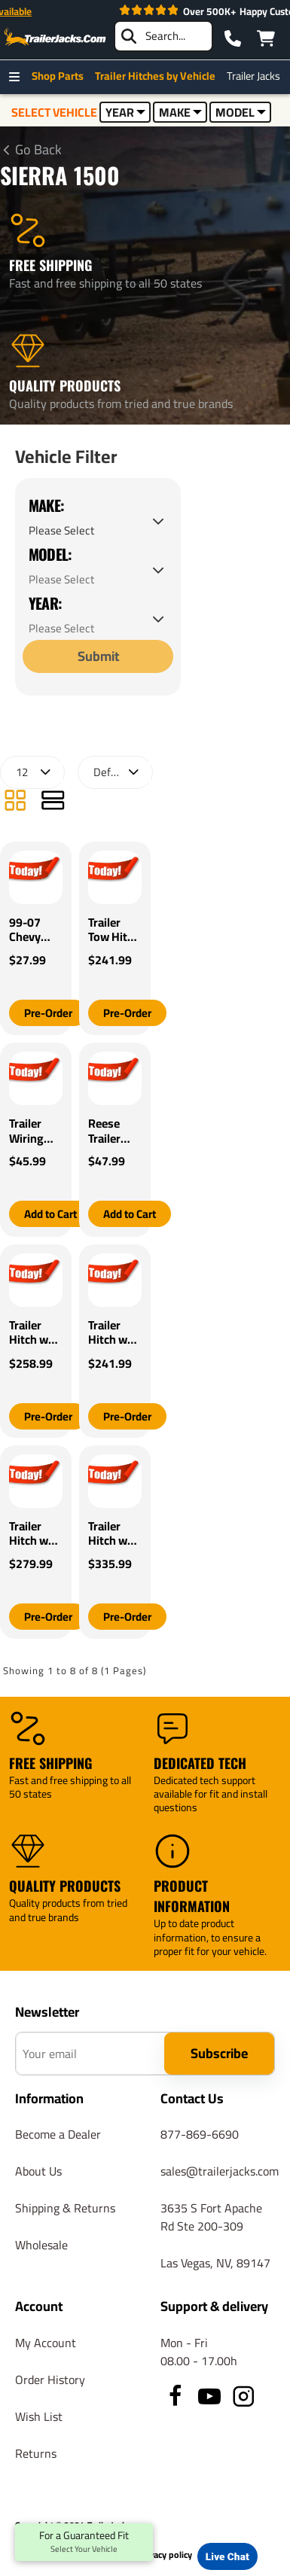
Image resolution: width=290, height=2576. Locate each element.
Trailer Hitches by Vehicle (159, 76)
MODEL (240, 112)
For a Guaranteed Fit (84, 2542)
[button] (48, 1013)
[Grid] (15, 802)
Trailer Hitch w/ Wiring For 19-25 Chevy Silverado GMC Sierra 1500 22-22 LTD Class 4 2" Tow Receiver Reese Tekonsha (113, 1533)
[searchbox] (163, 36)
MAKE (180, 112)
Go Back (38, 150)
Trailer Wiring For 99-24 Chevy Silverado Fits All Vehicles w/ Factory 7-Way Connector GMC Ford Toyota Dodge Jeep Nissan (36, 1131)
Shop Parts (61, 76)
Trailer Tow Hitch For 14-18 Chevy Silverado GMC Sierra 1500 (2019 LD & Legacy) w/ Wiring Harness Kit (113, 930)
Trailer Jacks (257, 76)
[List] (53, 802)
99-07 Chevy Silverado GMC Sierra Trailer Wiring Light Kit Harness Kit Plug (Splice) (33, 930)
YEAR (125, 112)
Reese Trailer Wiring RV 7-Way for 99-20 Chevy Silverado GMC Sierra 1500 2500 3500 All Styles (113, 1131)
